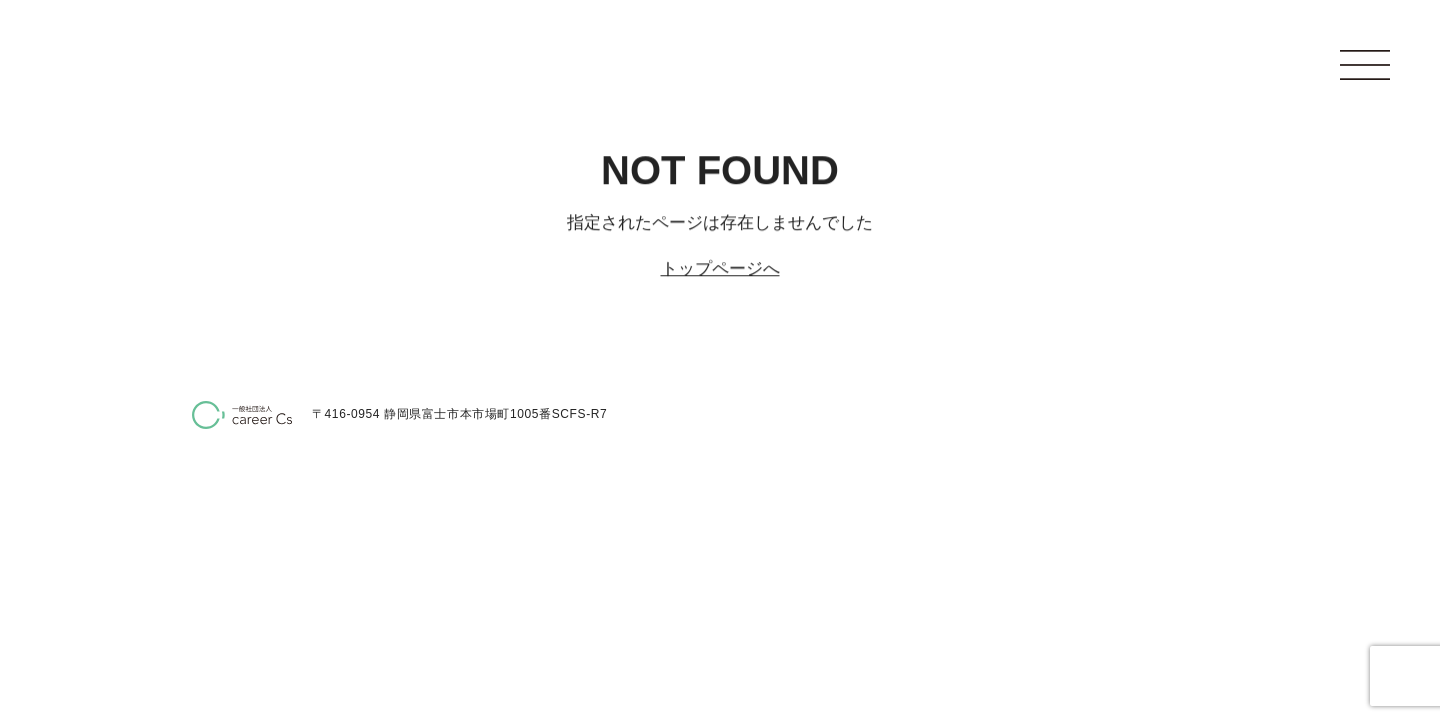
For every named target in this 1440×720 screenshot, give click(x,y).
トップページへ (720, 268)
